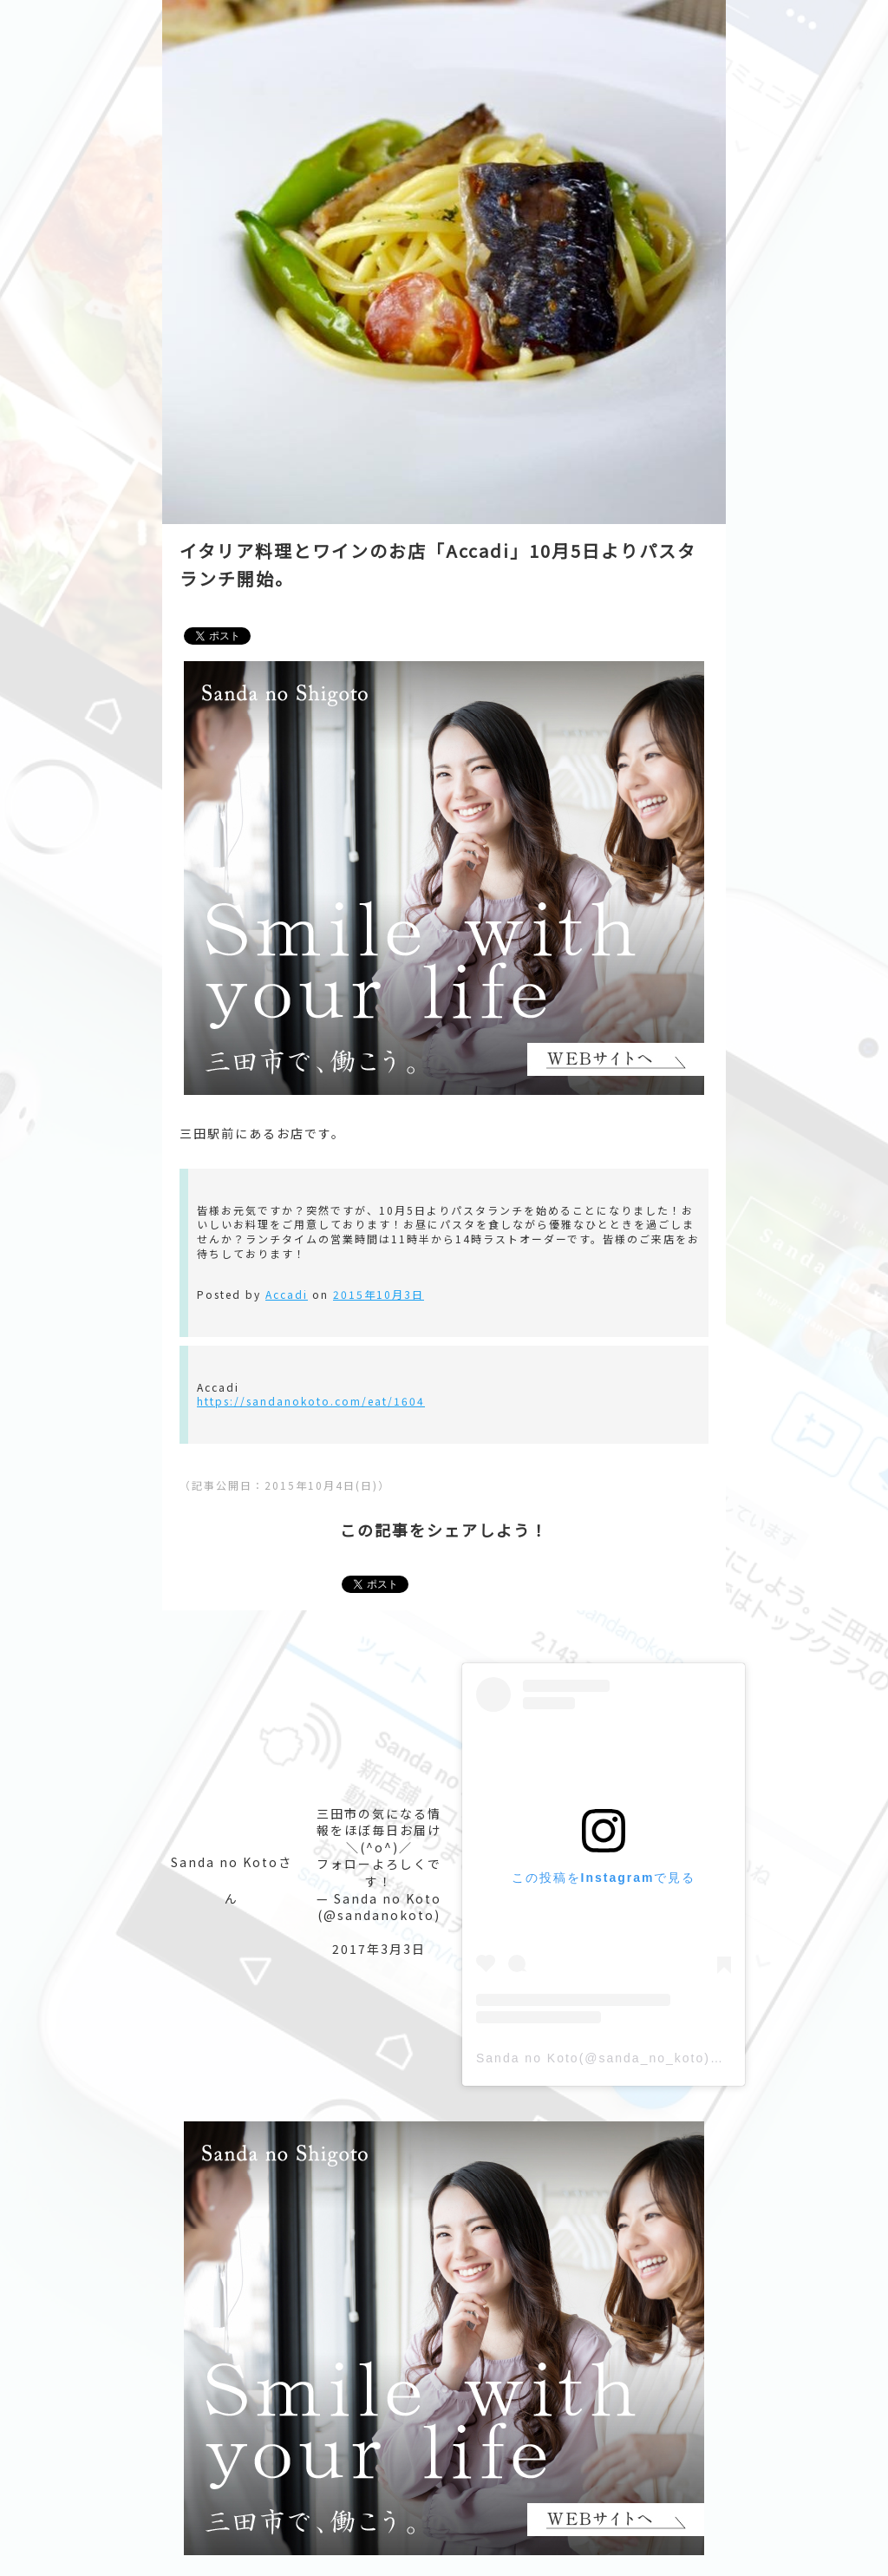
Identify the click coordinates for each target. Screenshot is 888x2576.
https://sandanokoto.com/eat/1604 (311, 1400)
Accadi (286, 1294)
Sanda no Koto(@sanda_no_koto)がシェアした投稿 (648, 2058)
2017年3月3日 (379, 1948)
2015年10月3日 (378, 1294)
